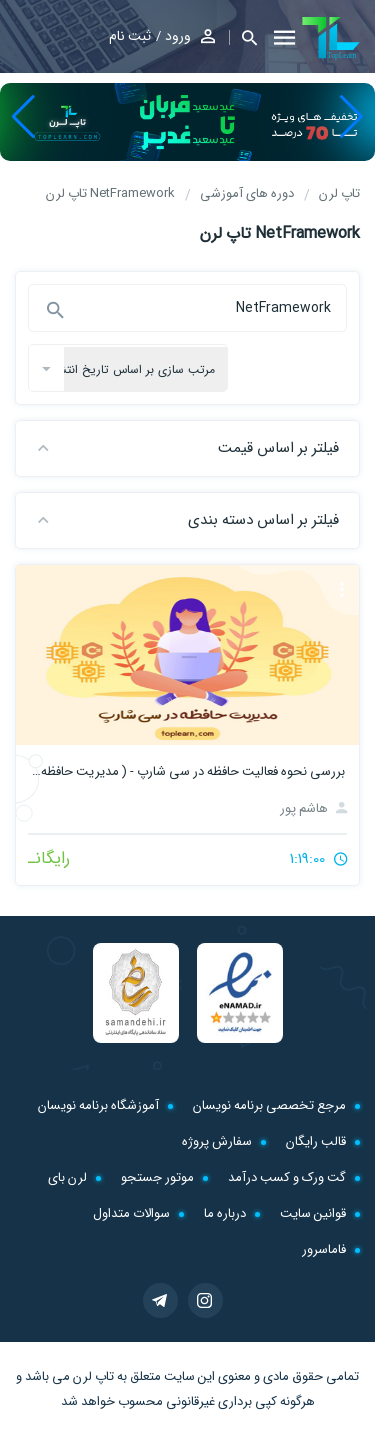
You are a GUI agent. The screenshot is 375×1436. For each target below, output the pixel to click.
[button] (243, 37)
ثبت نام (130, 36)
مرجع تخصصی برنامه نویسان (269, 1105)
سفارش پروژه (217, 1141)
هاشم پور (313, 808)
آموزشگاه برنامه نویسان (98, 1105)
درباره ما (225, 1213)
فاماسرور (324, 1249)
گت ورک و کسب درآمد (287, 1177)
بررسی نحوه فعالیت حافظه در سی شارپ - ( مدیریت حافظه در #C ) (187, 771)
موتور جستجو (157, 1177)
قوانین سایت (313, 1213)
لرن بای (67, 1177)
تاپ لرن (93, 1376)
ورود (178, 36)
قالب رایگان (316, 1141)
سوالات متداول (131, 1213)
